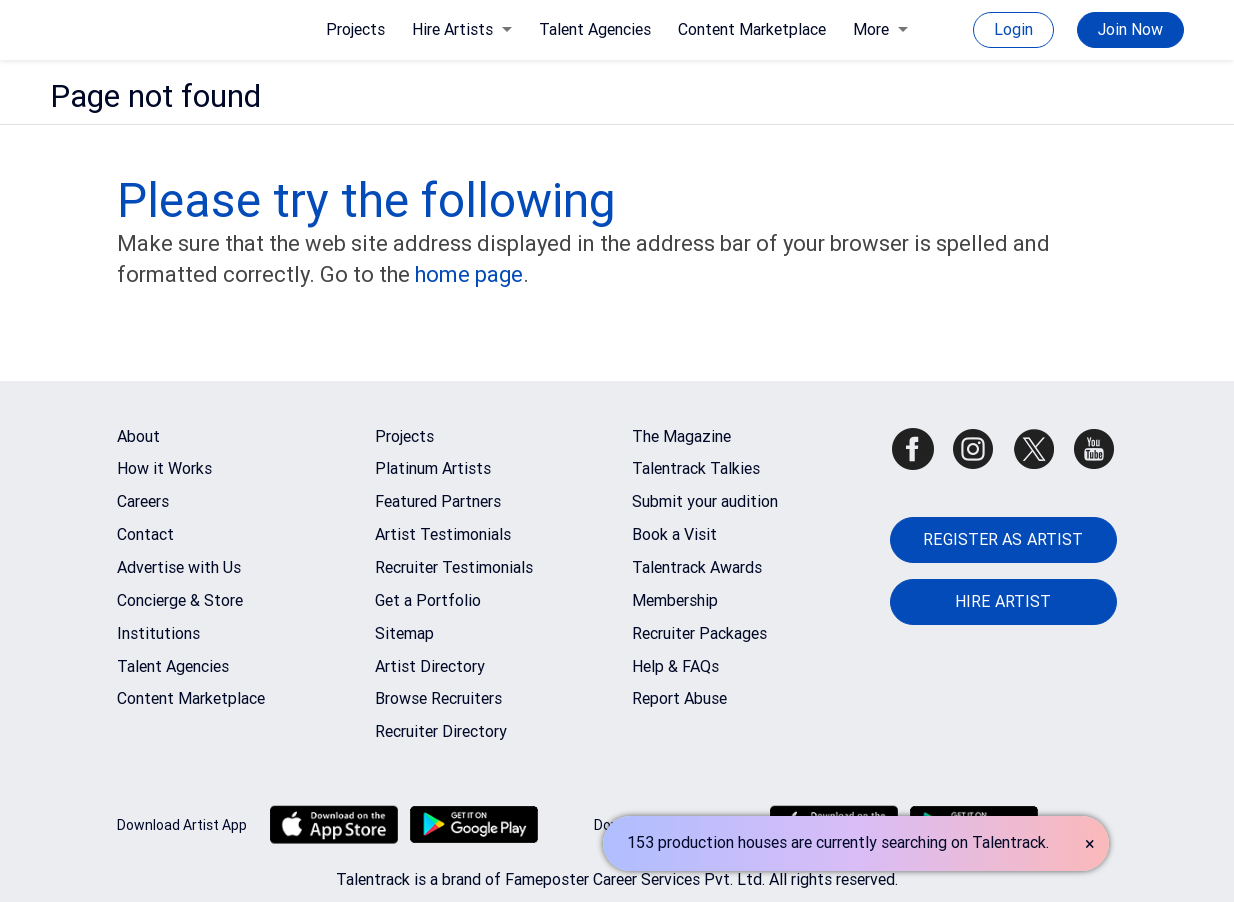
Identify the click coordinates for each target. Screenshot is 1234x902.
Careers (143, 501)
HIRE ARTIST (1003, 601)
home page (469, 274)
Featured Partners (438, 501)
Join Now (1130, 29)
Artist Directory (430, 666)
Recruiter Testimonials (454, 567)
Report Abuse (679, 698)
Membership (675, 600)
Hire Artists (462, 29)
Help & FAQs (675, 666)
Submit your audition (705, 501)
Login (1013, 29)
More (880, 29)
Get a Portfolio (428, 600)
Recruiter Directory (441, 731)
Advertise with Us (179, 567)
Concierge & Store (180, 600)
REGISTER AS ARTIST (1003, 539)
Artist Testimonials (443, 534)
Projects (355, 29)
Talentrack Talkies (696, 468)
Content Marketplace (752, 29)
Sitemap (404, 633)
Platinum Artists (433, 468)
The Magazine (681, 436)
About (138, 436)
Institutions (158, 633)
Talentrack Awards (697, 567)
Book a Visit (674, 534)
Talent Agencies (595, 29)
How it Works (164, 468)
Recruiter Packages (699, 633)
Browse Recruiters (438, 698)
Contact (145, 534)
